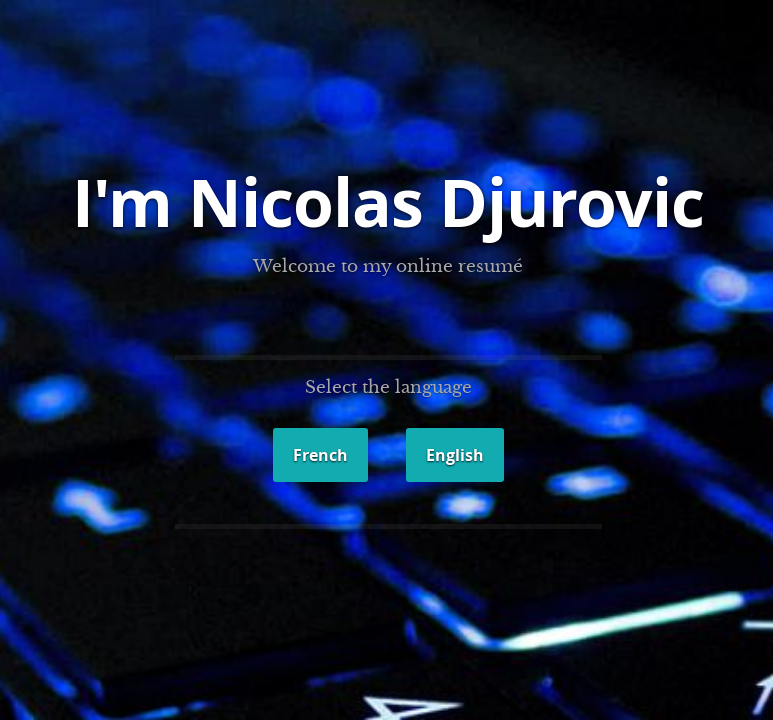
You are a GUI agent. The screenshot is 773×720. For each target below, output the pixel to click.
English (455, 455)
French (320, 455)
